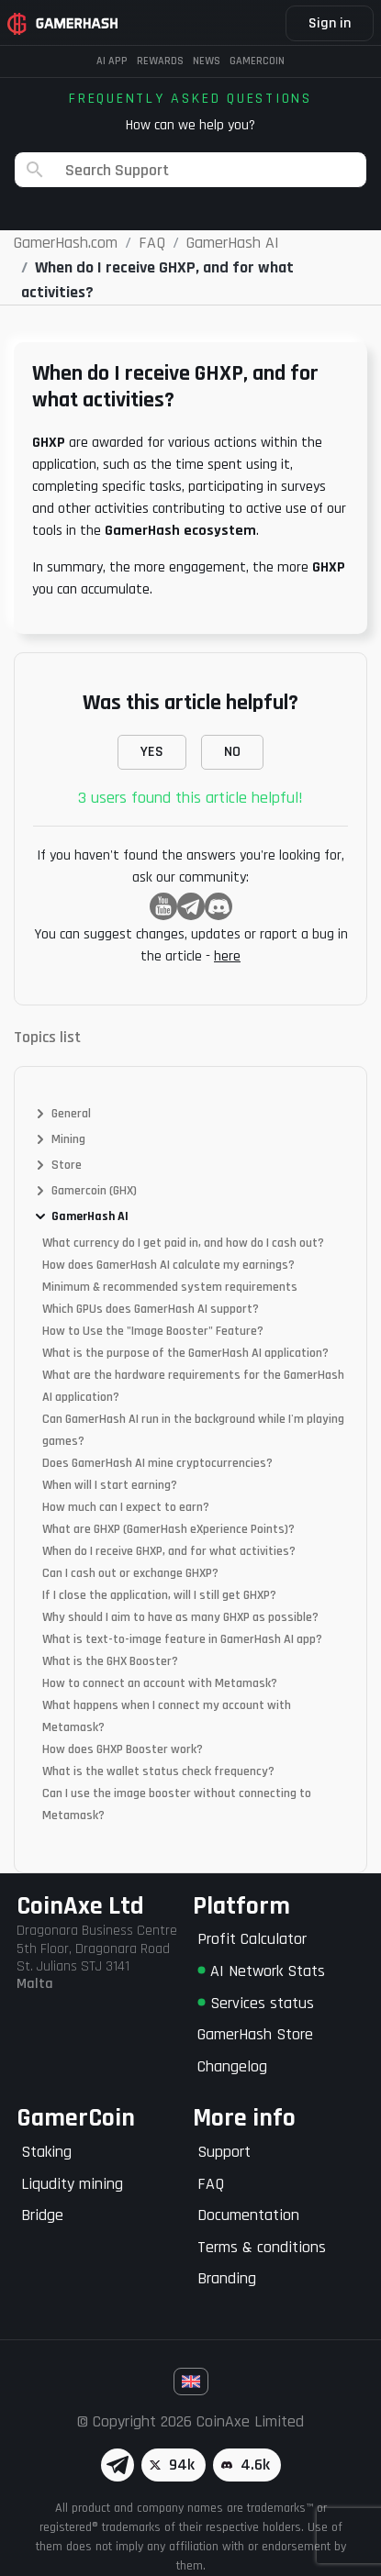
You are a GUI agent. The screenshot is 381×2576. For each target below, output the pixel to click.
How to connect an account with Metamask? (159, 1683)
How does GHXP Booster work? (122, 1749)
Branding (226, 2278)
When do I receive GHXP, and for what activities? (169, 1551)
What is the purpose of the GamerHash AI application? (185, 1353)
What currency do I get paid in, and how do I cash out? (183, 1243)
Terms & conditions (261, 2247)
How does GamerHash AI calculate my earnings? (168, 1265)
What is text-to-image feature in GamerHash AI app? (182, 1639)
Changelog (232, 2066)
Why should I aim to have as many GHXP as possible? (180, 1617)
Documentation (248, 2215)
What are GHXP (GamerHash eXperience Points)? (168, 1529)
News (206, 61)
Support (224, 2151)
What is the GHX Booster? (110, 1661)
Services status (255, 2003)
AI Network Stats (261, 1971)
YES (151, 751)
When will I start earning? (109, 1485)
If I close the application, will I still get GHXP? (159, 1595)
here (227, 956)
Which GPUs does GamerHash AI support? (150, 1309)
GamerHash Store (255, 2034)
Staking (46, 2151)
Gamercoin (257, 61)
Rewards (160, 61)
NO (232, 751)
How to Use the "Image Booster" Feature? (152, 1331)
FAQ (210, 2183)
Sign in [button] (329, 23)
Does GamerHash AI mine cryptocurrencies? (157, 1463)
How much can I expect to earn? (125, 1507)
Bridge (42, 2215)
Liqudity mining (72, 2183)
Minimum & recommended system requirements (169, 1287)
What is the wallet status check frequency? (158, 1771)
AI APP (112, 61)
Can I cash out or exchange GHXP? (130, 1573)
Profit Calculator (252, 1938)
